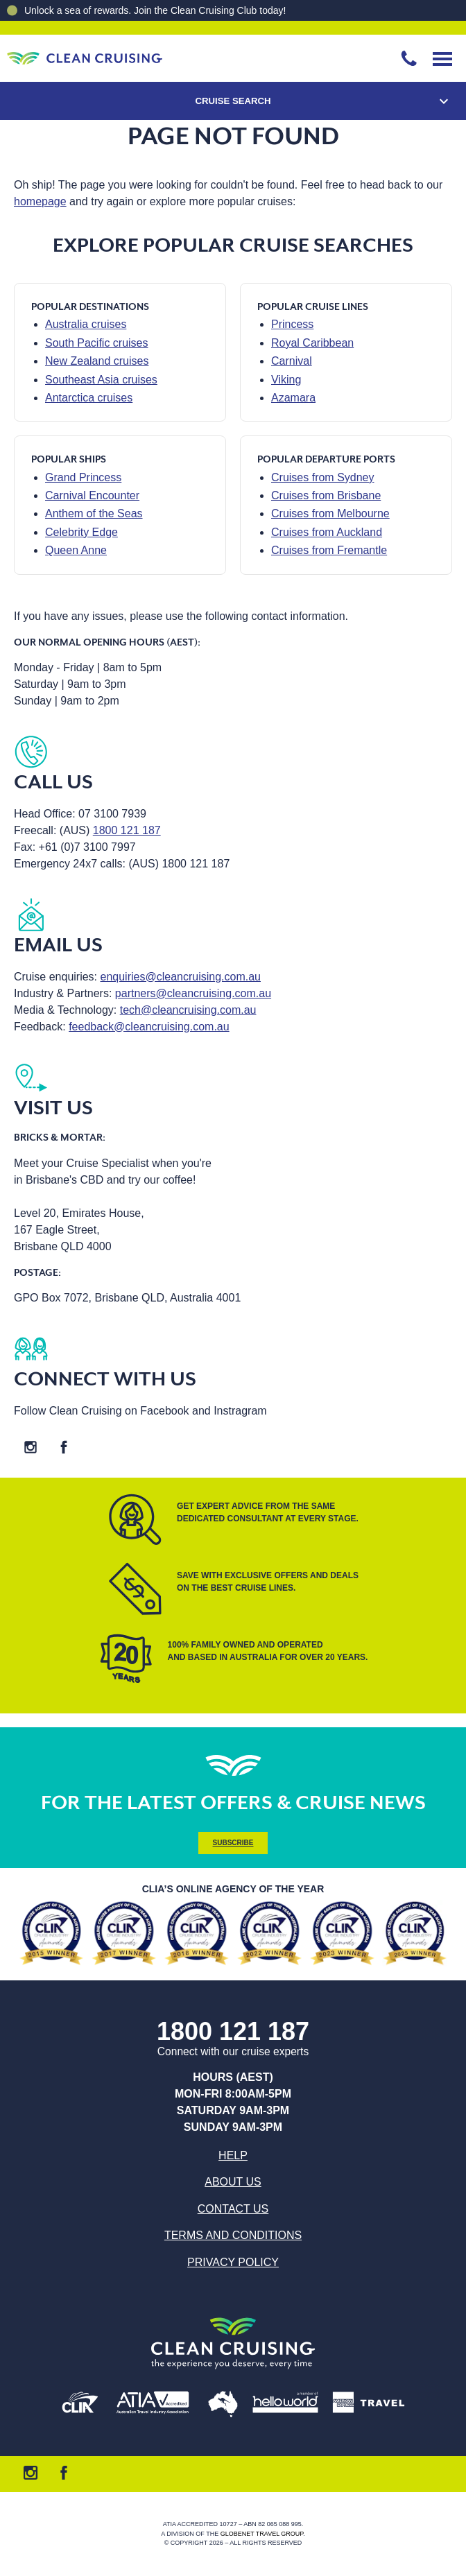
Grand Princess (83, 477)
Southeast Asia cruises (101, 380)
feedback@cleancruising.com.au (149, 1026)
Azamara (293, 398)
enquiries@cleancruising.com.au (181, 977)
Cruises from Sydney (322, 477)
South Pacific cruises (96, 343)
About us (233, 2182)
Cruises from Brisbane (326, 495)
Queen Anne (76, 550)
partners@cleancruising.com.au (193, 993)
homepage (40, 201)
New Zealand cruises (96, 361)
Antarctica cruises (88, 398)
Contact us (233, 2209)
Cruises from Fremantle (329, 550)
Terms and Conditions (233, 2235)
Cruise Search (232, 101)
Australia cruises (85, 324)
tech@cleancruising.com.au (188, 1010)
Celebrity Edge (81, 532)
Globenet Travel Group (262, 2533)
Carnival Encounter (92, 495)
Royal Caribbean (312, 343)
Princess (292, 324)
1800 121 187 (127, 830)
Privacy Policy (233, 2262)
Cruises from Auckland (326, 532)
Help (233, 2155)
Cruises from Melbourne (330, 513)
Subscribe (233, 1843)
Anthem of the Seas (94, 513)
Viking (286, 380)
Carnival (291, 361)
